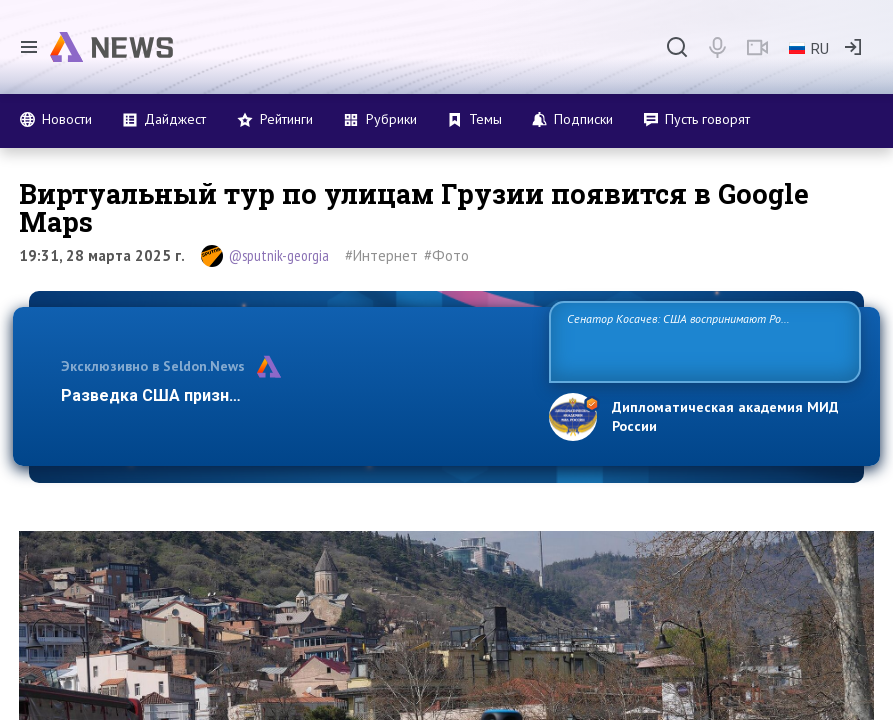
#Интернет (381, 255)
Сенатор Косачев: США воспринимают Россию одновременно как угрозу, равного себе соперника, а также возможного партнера (699, 340)
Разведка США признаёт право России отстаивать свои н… (294, 395)
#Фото (446, 255)
